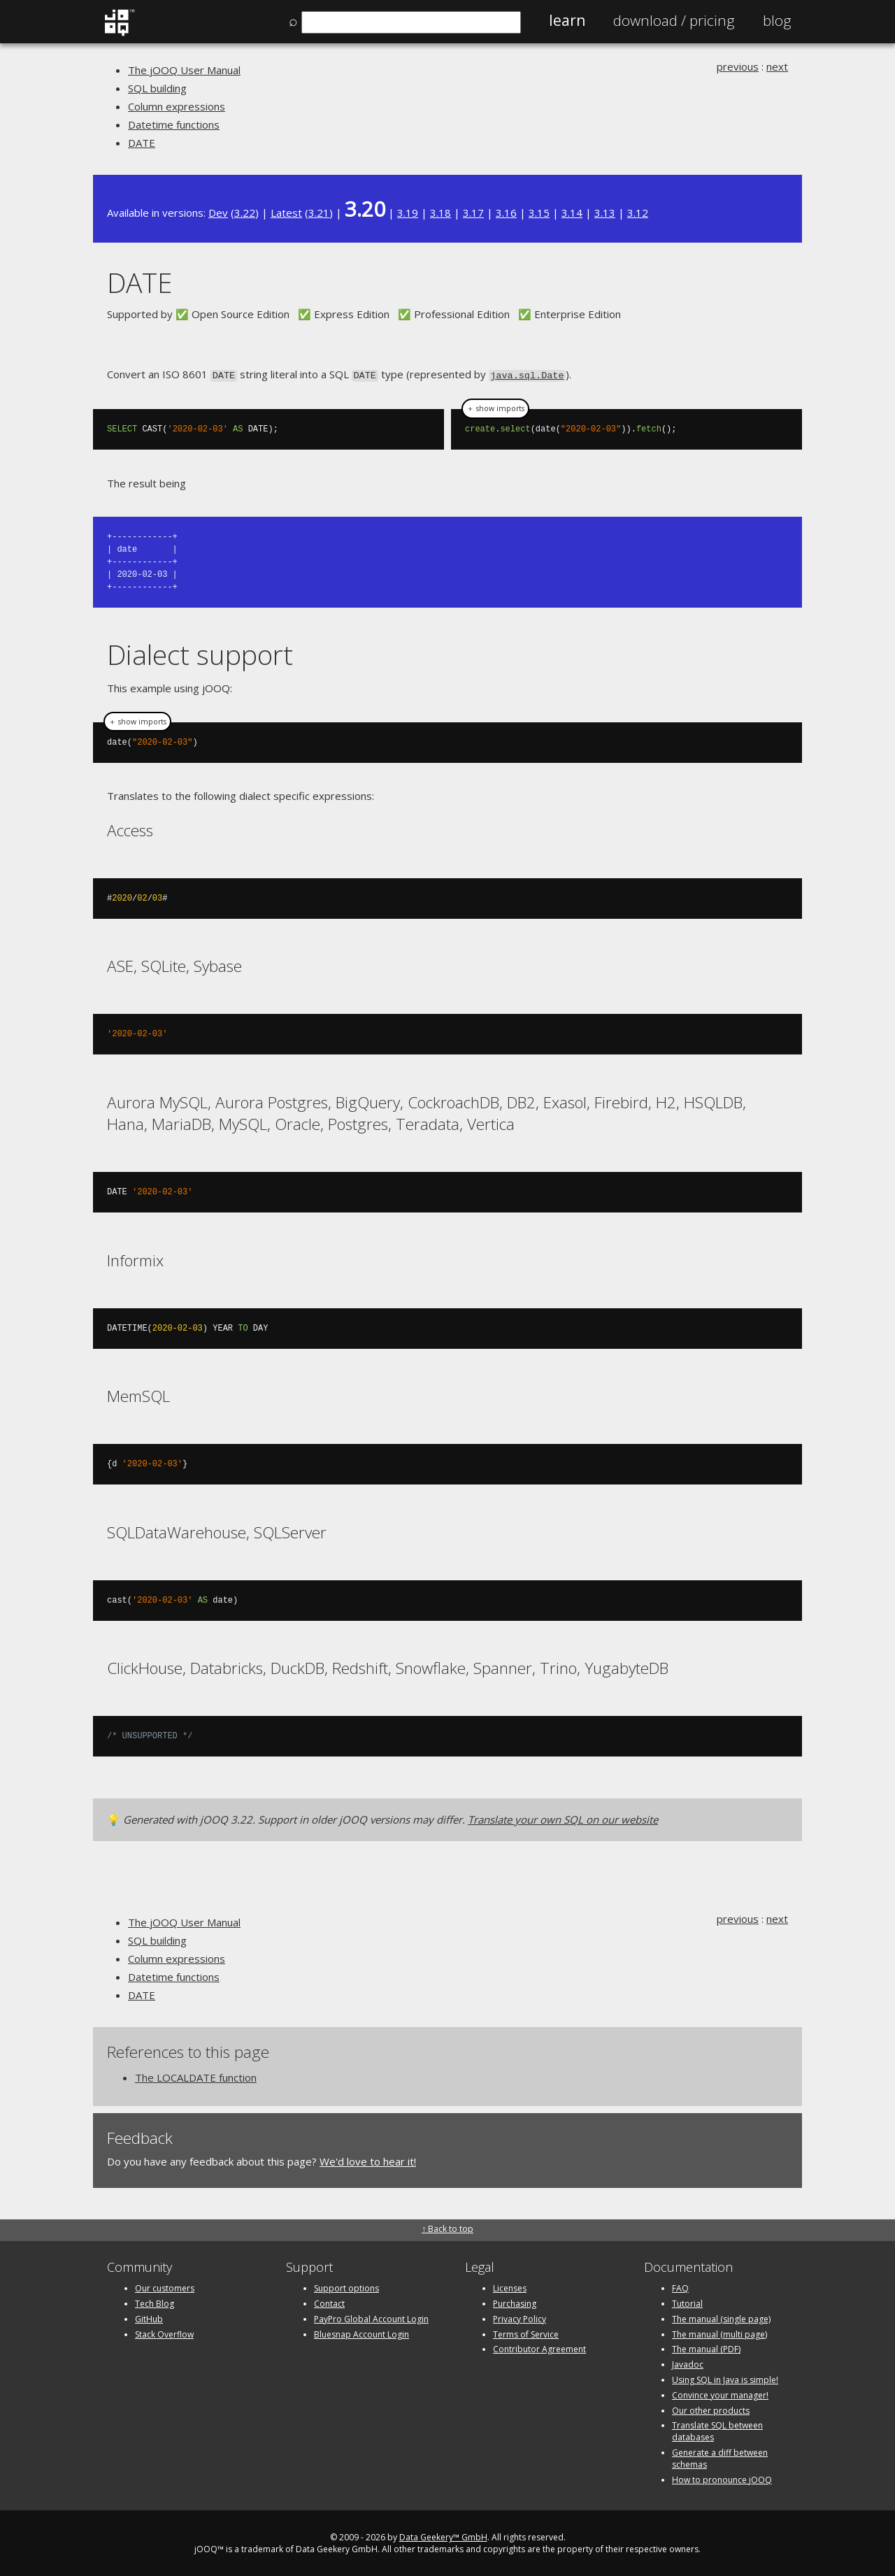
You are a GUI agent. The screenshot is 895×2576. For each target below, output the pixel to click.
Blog (777, 20)
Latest (286, 213)
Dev (218, 213)
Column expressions (176, 106)
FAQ (680, 2287)
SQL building (157, 88)
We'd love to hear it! (368, 2160)
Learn (567, 20)
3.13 (604, 213)
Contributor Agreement (539, 2348)
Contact (329, 2302)
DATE (141, 143)
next (777, 66)
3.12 (637, 213)
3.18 (440, 213)
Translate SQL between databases (717, 2430)
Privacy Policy (519, 2318)
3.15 (539, 213)
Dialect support (200, 653)
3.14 (571, 213)
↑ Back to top (447, 2227)
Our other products (711, 2409)
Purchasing (514, 2302)
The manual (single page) (721, 2318)
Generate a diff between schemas (720, 2457)
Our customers (164, 2287)
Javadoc (687, 2363)
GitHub (149, 2318)
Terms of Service (526, 2333)
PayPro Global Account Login (371, 2318)
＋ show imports (495, 408)
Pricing (674, 20)
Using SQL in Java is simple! (725, 2378)
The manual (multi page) (719, 2333)
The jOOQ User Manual (184, 70)
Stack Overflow (164, 2333)
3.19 (407, 213)
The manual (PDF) (706, 2348)
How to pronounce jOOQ (722, 2478)
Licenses (510, 2287)
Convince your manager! (720, 2394)
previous (738, 66)
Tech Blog (154, 2302)
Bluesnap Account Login (361, 2333)
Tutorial (687, 2302)
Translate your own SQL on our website (563, 1818)
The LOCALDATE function (196, 2076)
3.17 (473, 213)
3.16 (506, 213)
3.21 (318, 213)
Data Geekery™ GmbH (443, 2536)
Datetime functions (174, 124)
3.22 (244, 213)
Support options (346, 2287)
